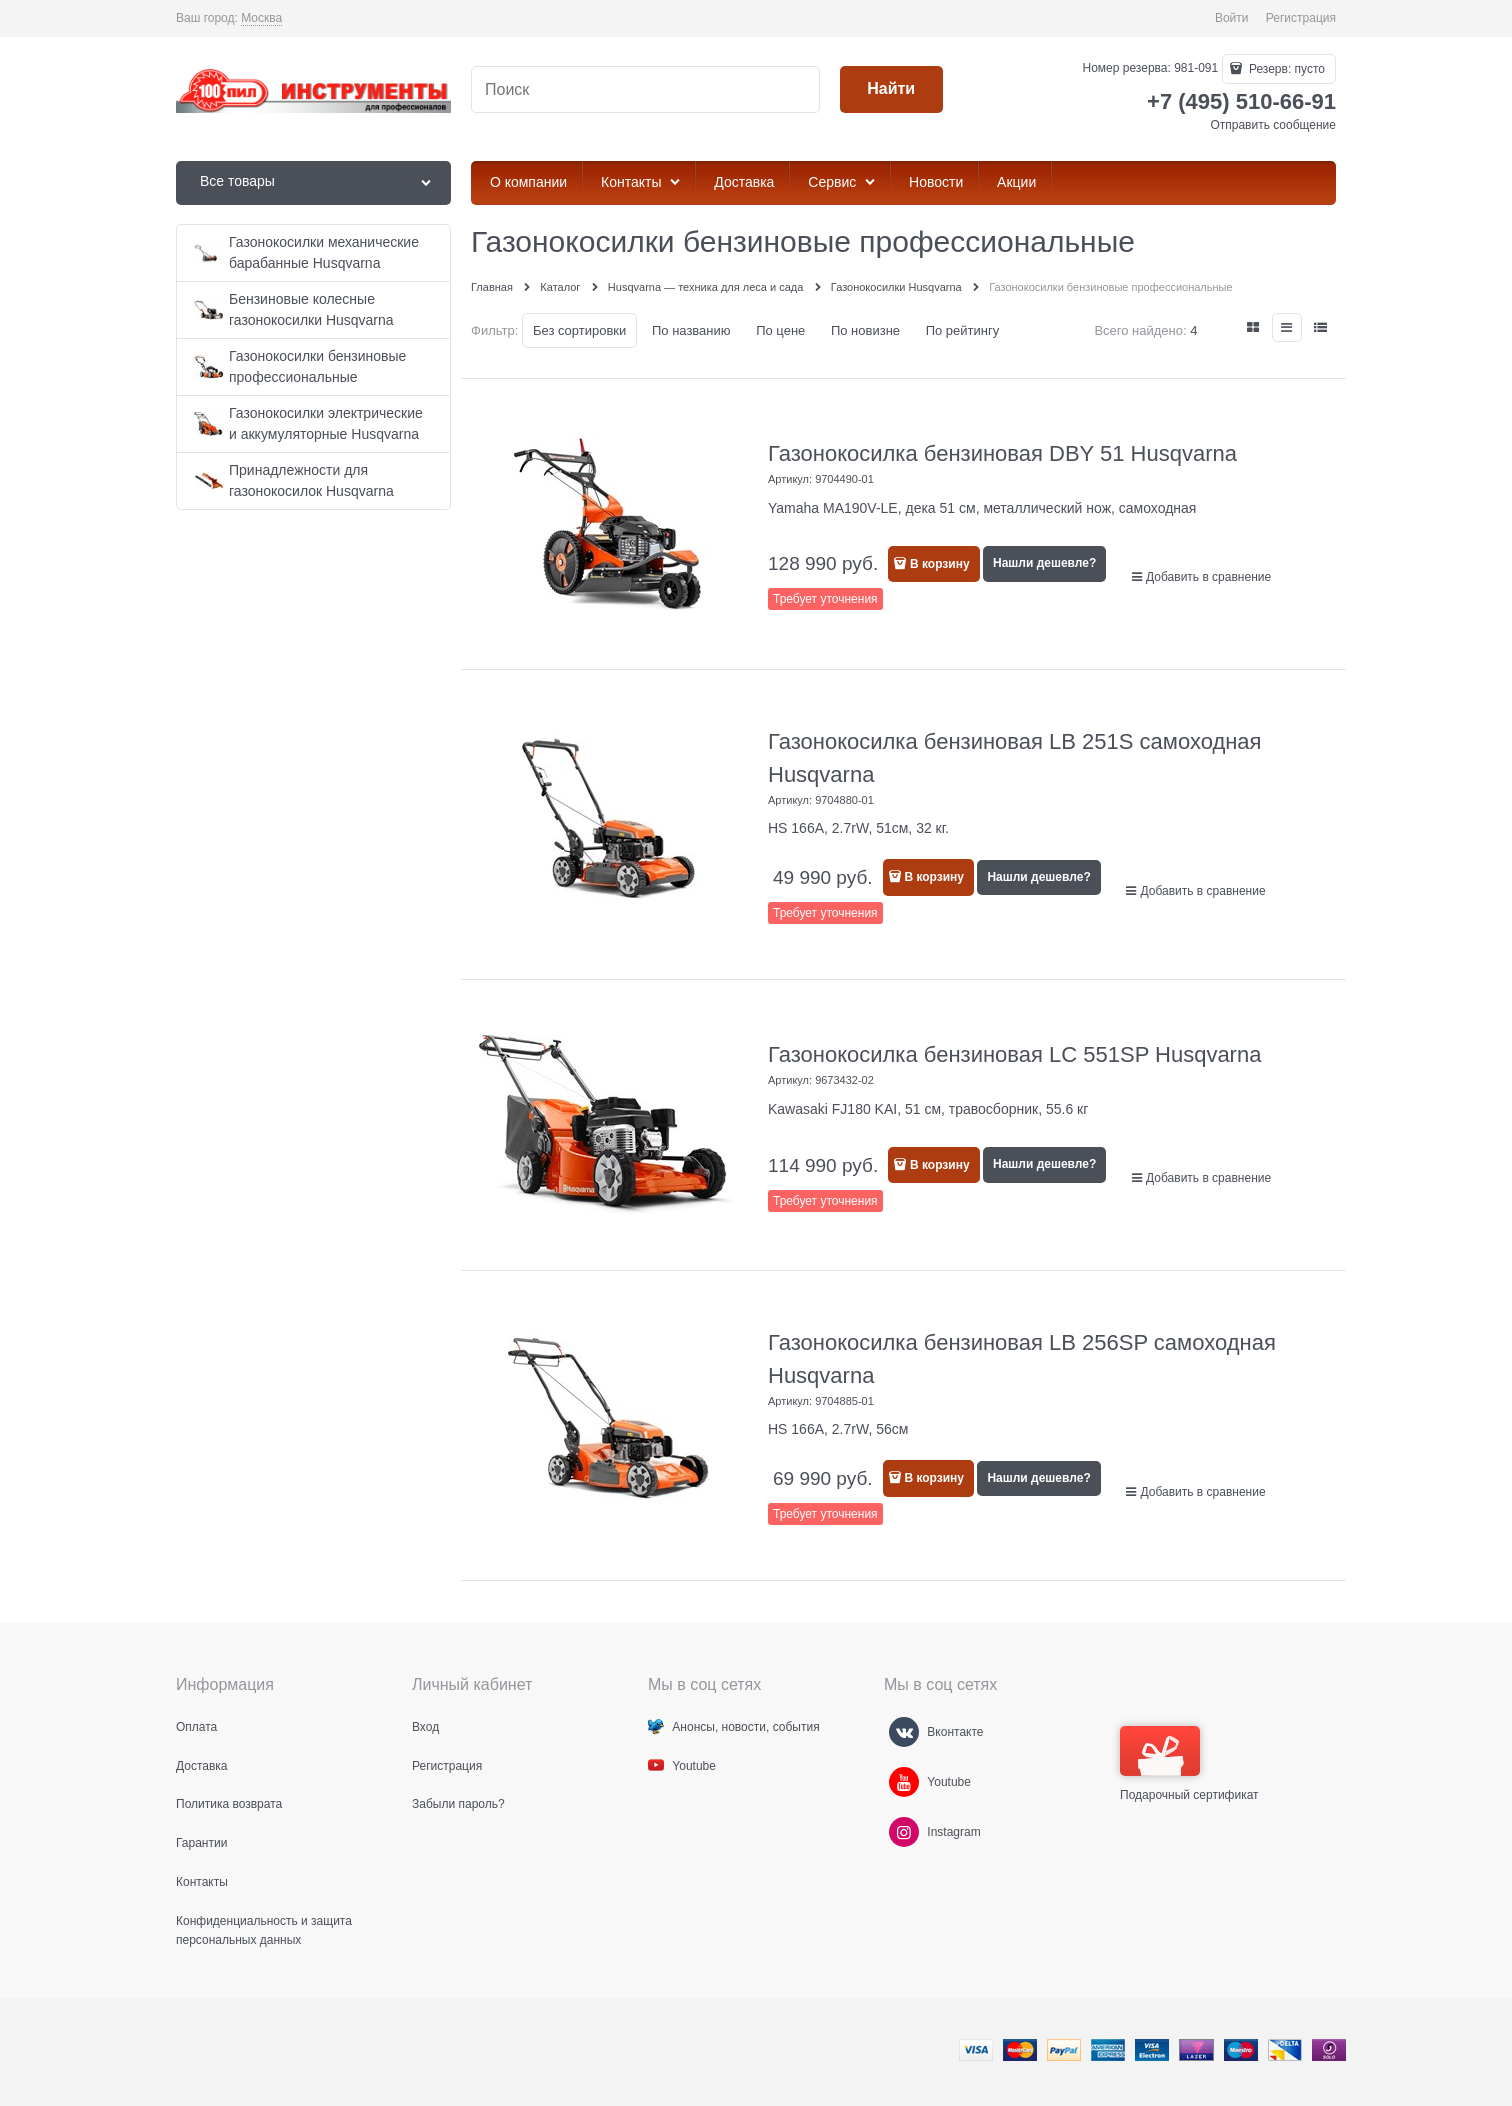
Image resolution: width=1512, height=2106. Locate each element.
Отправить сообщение (1273, 125)
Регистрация (1301, 18)
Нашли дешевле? (1044, 563)
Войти (1232, 18)
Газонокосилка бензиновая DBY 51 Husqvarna (1002, 453)
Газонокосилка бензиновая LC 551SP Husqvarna (1014, 1054)
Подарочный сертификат (1189, 1764)
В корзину (940, 564)
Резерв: (1285, 69)
